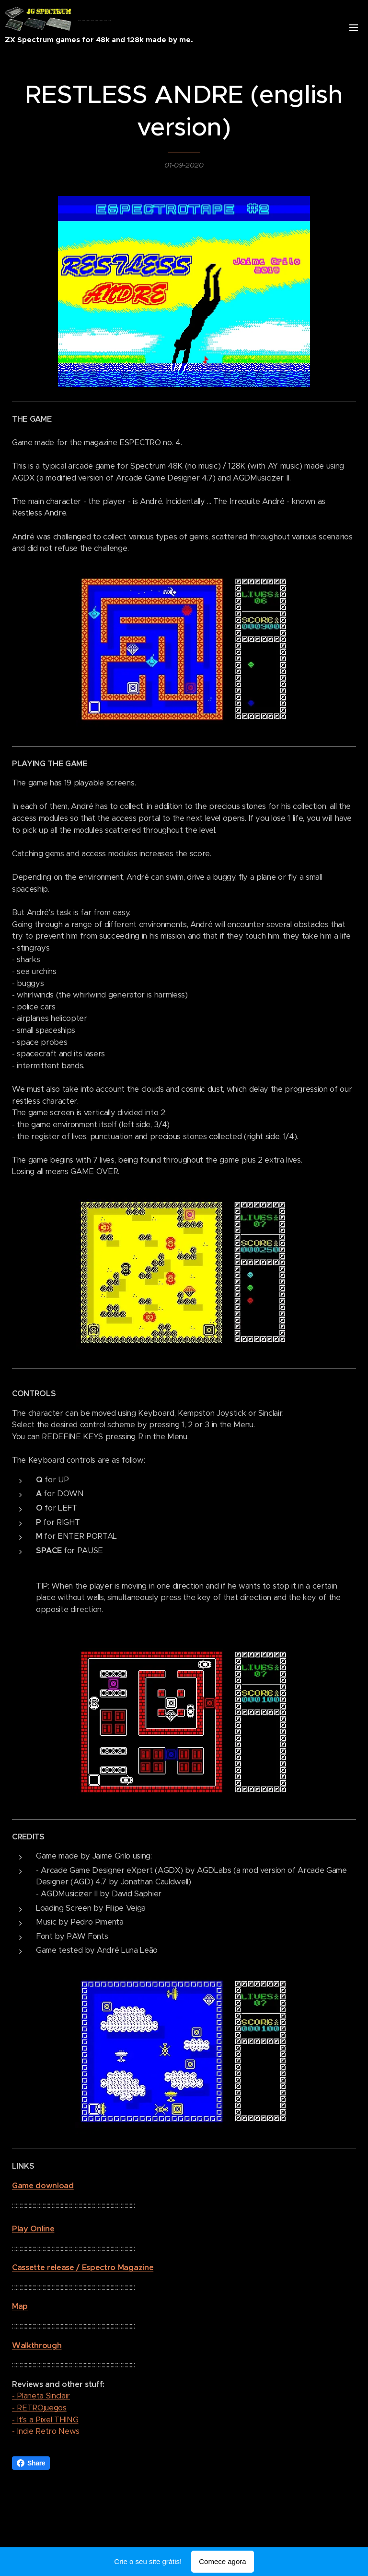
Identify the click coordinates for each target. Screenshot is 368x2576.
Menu (353, 27)
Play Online (33, 2229)
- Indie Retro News (46, 2431)
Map (20, 2306)
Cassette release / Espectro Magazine (82, 2267)
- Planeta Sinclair (41, 2396)
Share (31, 2463)
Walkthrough (36, 2346)
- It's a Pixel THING (45, 2420)
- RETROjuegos (39, 2408)
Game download (43, 2186)
